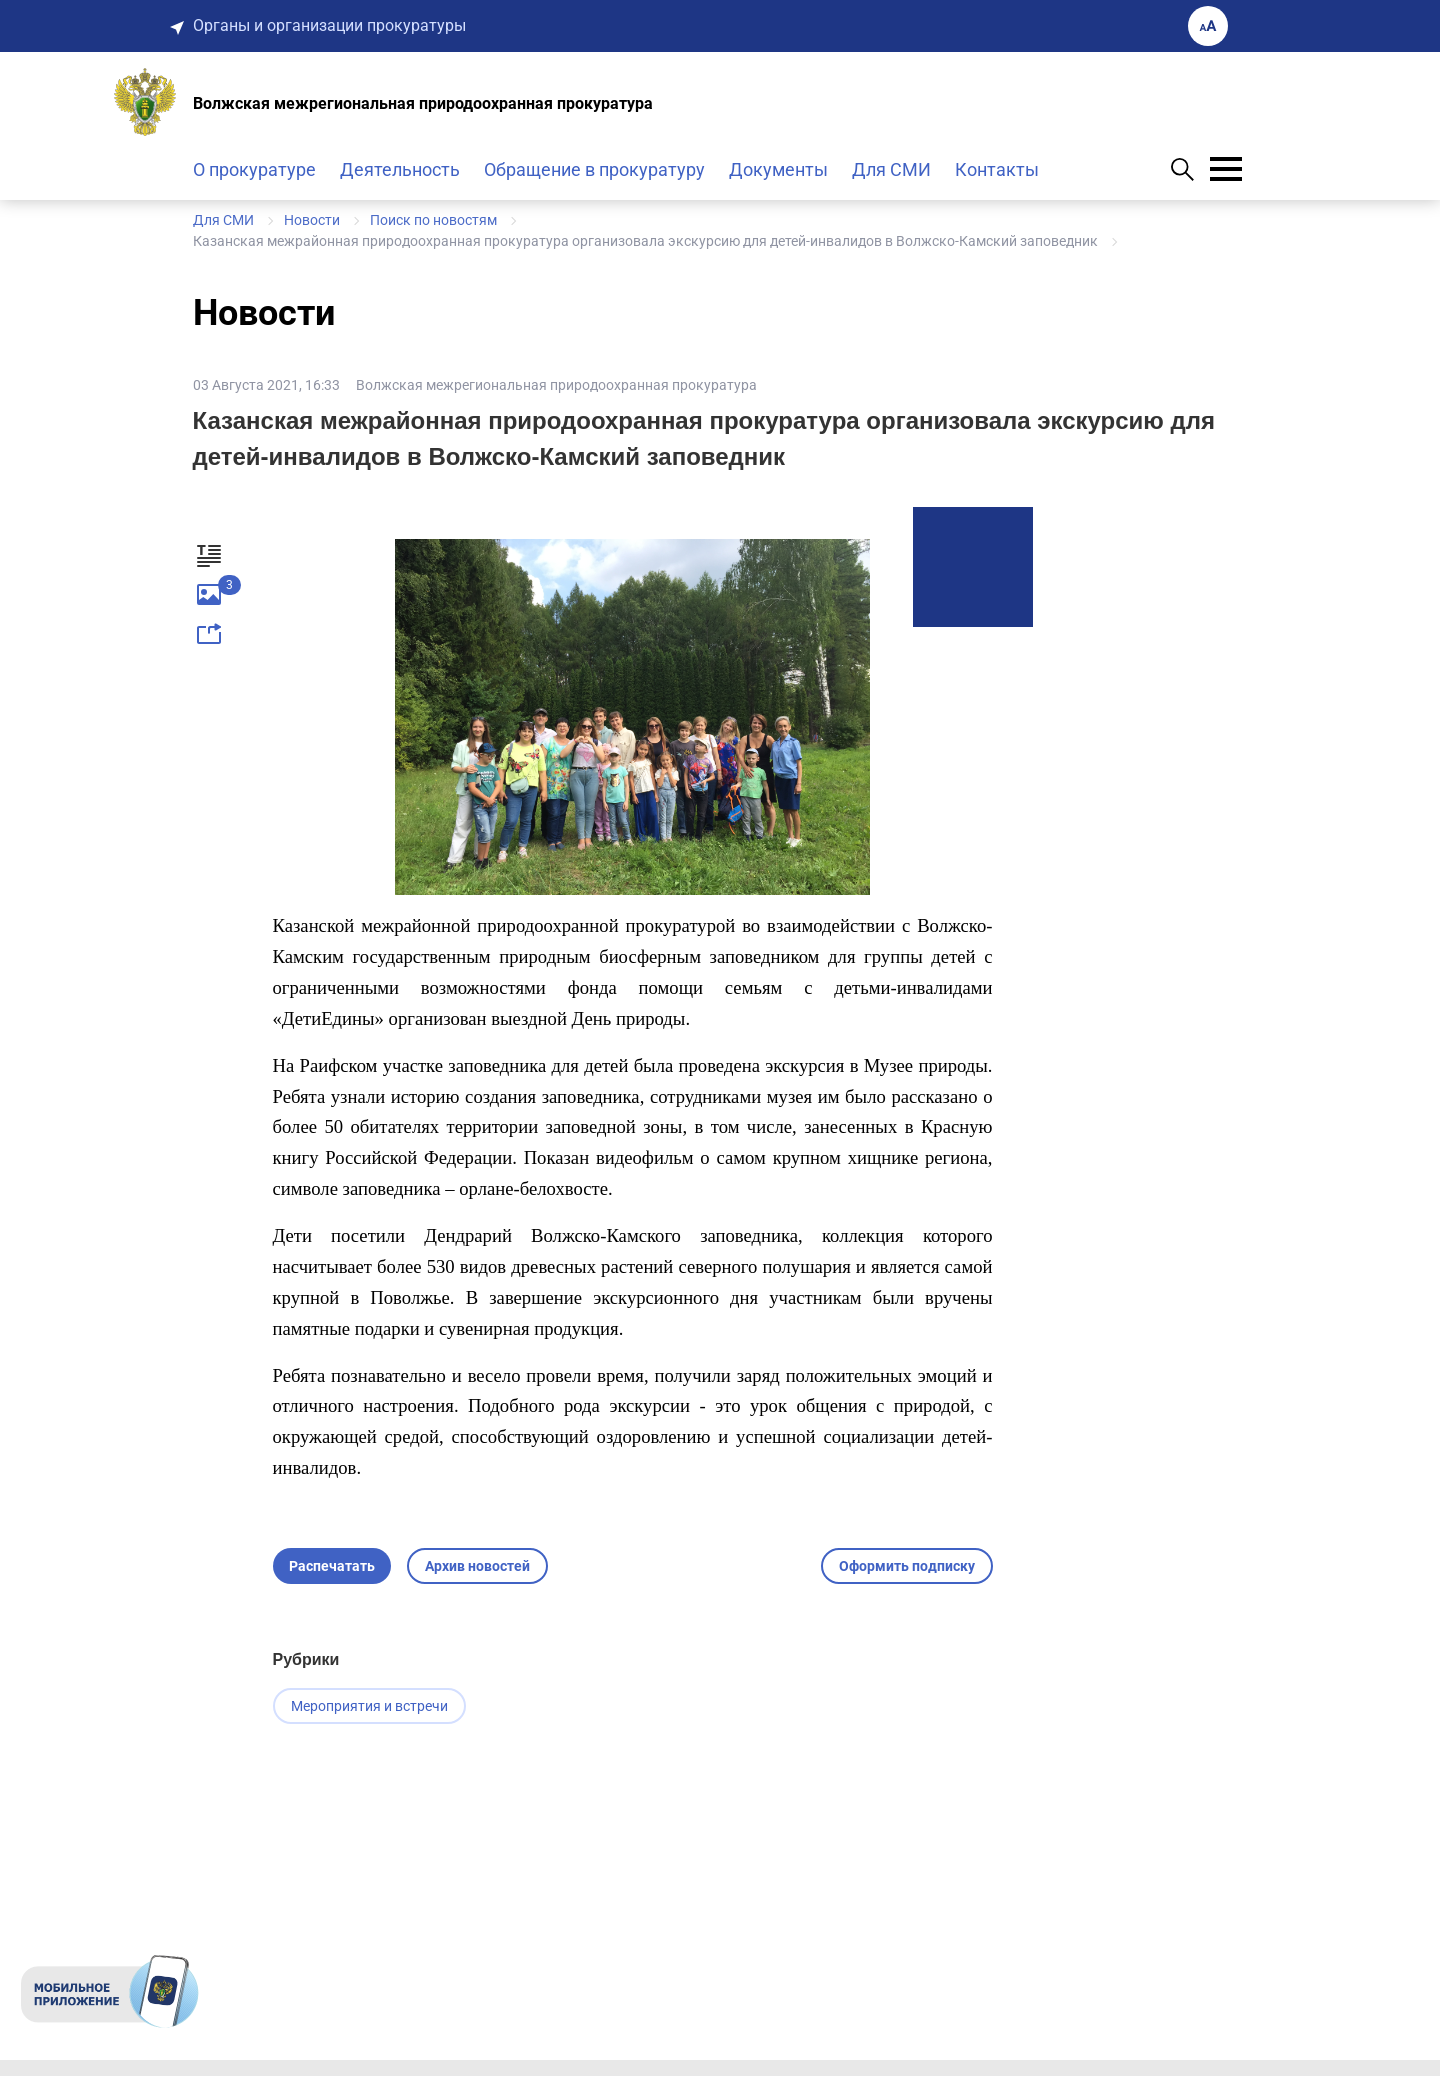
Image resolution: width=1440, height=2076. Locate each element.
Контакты (997, 169)
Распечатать (332, 1566)
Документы (778, 169)
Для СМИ (891, 169)
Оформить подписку (907, 1566)
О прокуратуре (254, 169)
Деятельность (400, 169)
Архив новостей (477, 1566)
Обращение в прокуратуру (594, 169)
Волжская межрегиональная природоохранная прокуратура (556, 385)
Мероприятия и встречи (369, 1706)
